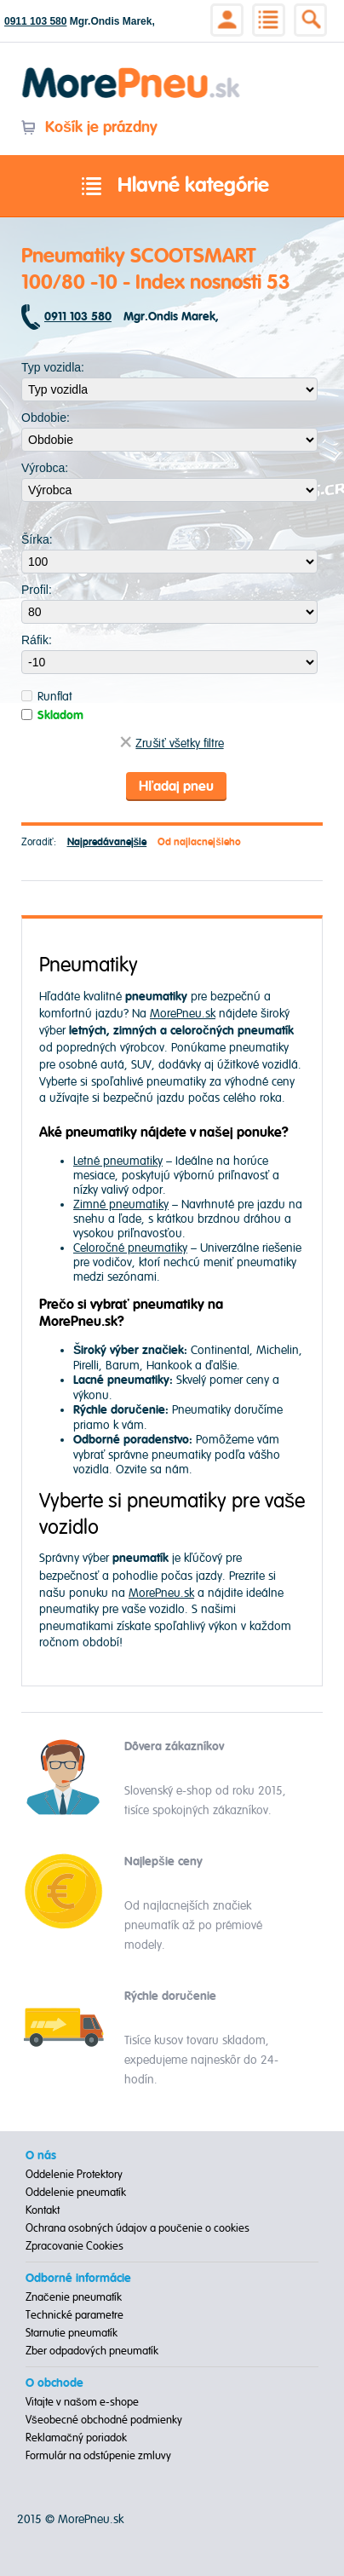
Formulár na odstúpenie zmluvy (98, 2456)
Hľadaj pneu (176, 786)
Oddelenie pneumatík (76, 2192)
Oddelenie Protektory (74, 2174)
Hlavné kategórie (172, 187)
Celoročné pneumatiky (130, 1248)
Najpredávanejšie (107, 842)
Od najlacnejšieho (199, 842)
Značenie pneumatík (74, 2297)
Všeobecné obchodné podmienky (104, 2420)
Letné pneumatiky (118, 1161)
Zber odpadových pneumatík (92, 2351)
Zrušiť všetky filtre (171, 743)
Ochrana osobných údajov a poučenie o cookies (137, 2228)
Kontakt (43, 2210)
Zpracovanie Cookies (74, 2246)
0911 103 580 (35, 21)
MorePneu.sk (182, 1013)
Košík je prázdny (89, 127)
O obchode (54, 2383)
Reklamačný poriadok (76, 2438)
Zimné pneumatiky (121, 1204)
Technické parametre (74, 2315)
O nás (41, 2156)
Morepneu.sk (131, 70)
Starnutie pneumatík (72, 2333)
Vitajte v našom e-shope (82, 2402)
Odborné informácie (78, 2278)
